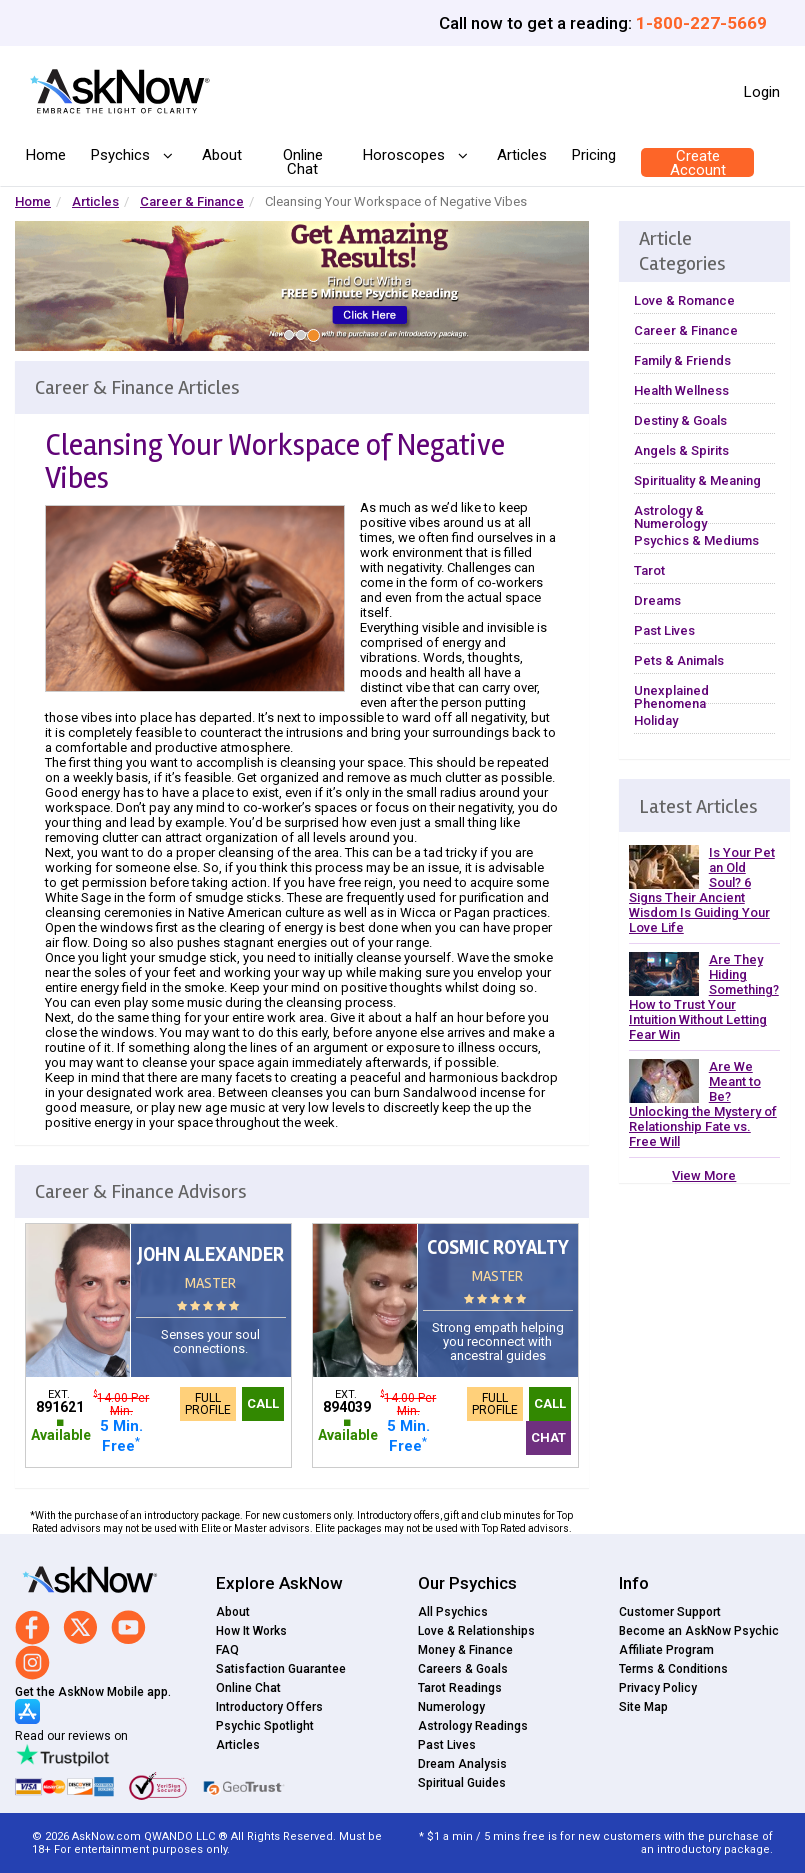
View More (704, 1175)
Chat (548, 1437)
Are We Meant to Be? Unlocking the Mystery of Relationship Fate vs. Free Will (703, 1104)
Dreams (657, 600)
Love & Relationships (476, 1631)
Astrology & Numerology (670, 517)
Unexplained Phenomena (671, 697)
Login (762, 92)
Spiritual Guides (462, 1783)
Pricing (594, 155)
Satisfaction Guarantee (281, 1669)
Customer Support (670, 1612)
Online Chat (303, 162)
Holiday (656, 720)
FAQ (227, 1650)
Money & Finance (465, 1650)
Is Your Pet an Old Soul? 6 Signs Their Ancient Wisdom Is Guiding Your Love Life (702, 890)
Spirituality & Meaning (697, 480)
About (222, 155)
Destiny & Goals (680, 420)
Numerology (451, 1707)
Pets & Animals (679, 660)
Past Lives (664, 630)
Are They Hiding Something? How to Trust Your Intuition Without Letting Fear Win (704, 997)
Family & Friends (682, 360)
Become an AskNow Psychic (699, 1631)
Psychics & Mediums (696, 540)
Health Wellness (681, 390)
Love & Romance (684, 300)
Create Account (698, 163)
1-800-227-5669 (701, 23)
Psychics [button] (122, 155)
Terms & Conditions (673, 1669)
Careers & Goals (463, 1669)
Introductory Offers (269, 1707)
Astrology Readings (473, 1726)
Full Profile (208, 1404)
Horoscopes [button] (406, 155)
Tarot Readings (460, 1688)
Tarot (649, 570)
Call (263, 1403)
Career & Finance (192, 201)
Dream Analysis (462, 1764)
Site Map (643, 1707)
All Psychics (453, 1612)
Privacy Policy (658, 1688)
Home (46, 155)
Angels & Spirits (681, 450)
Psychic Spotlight (265, 1726)
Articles (522, 155)
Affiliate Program (666, 1650)
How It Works (251, 1631)
